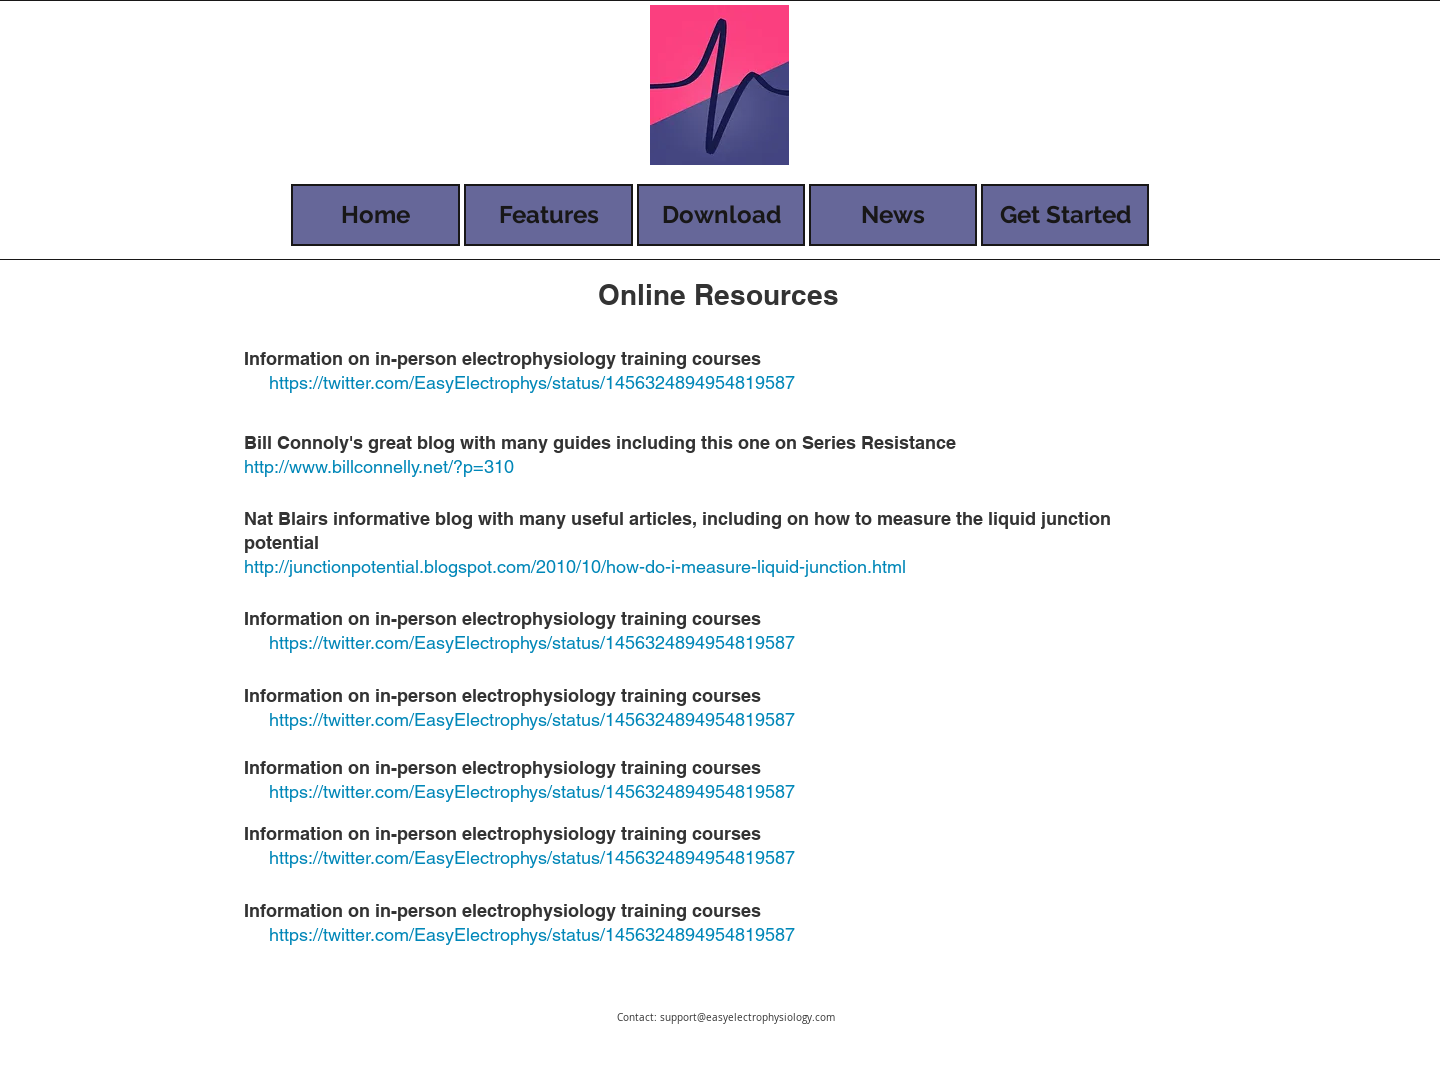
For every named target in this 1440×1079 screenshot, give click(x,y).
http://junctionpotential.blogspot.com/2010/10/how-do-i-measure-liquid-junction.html (575, 566)
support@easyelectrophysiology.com (747, 1017)
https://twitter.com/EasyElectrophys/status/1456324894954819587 (532, 382)
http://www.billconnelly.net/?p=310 (379, 466)
